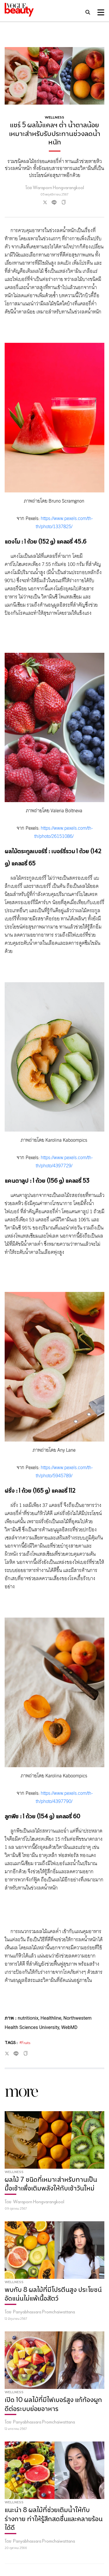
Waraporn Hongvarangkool (38, 2201)
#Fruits (25, 2042)
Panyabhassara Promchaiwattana (44, 2312)
